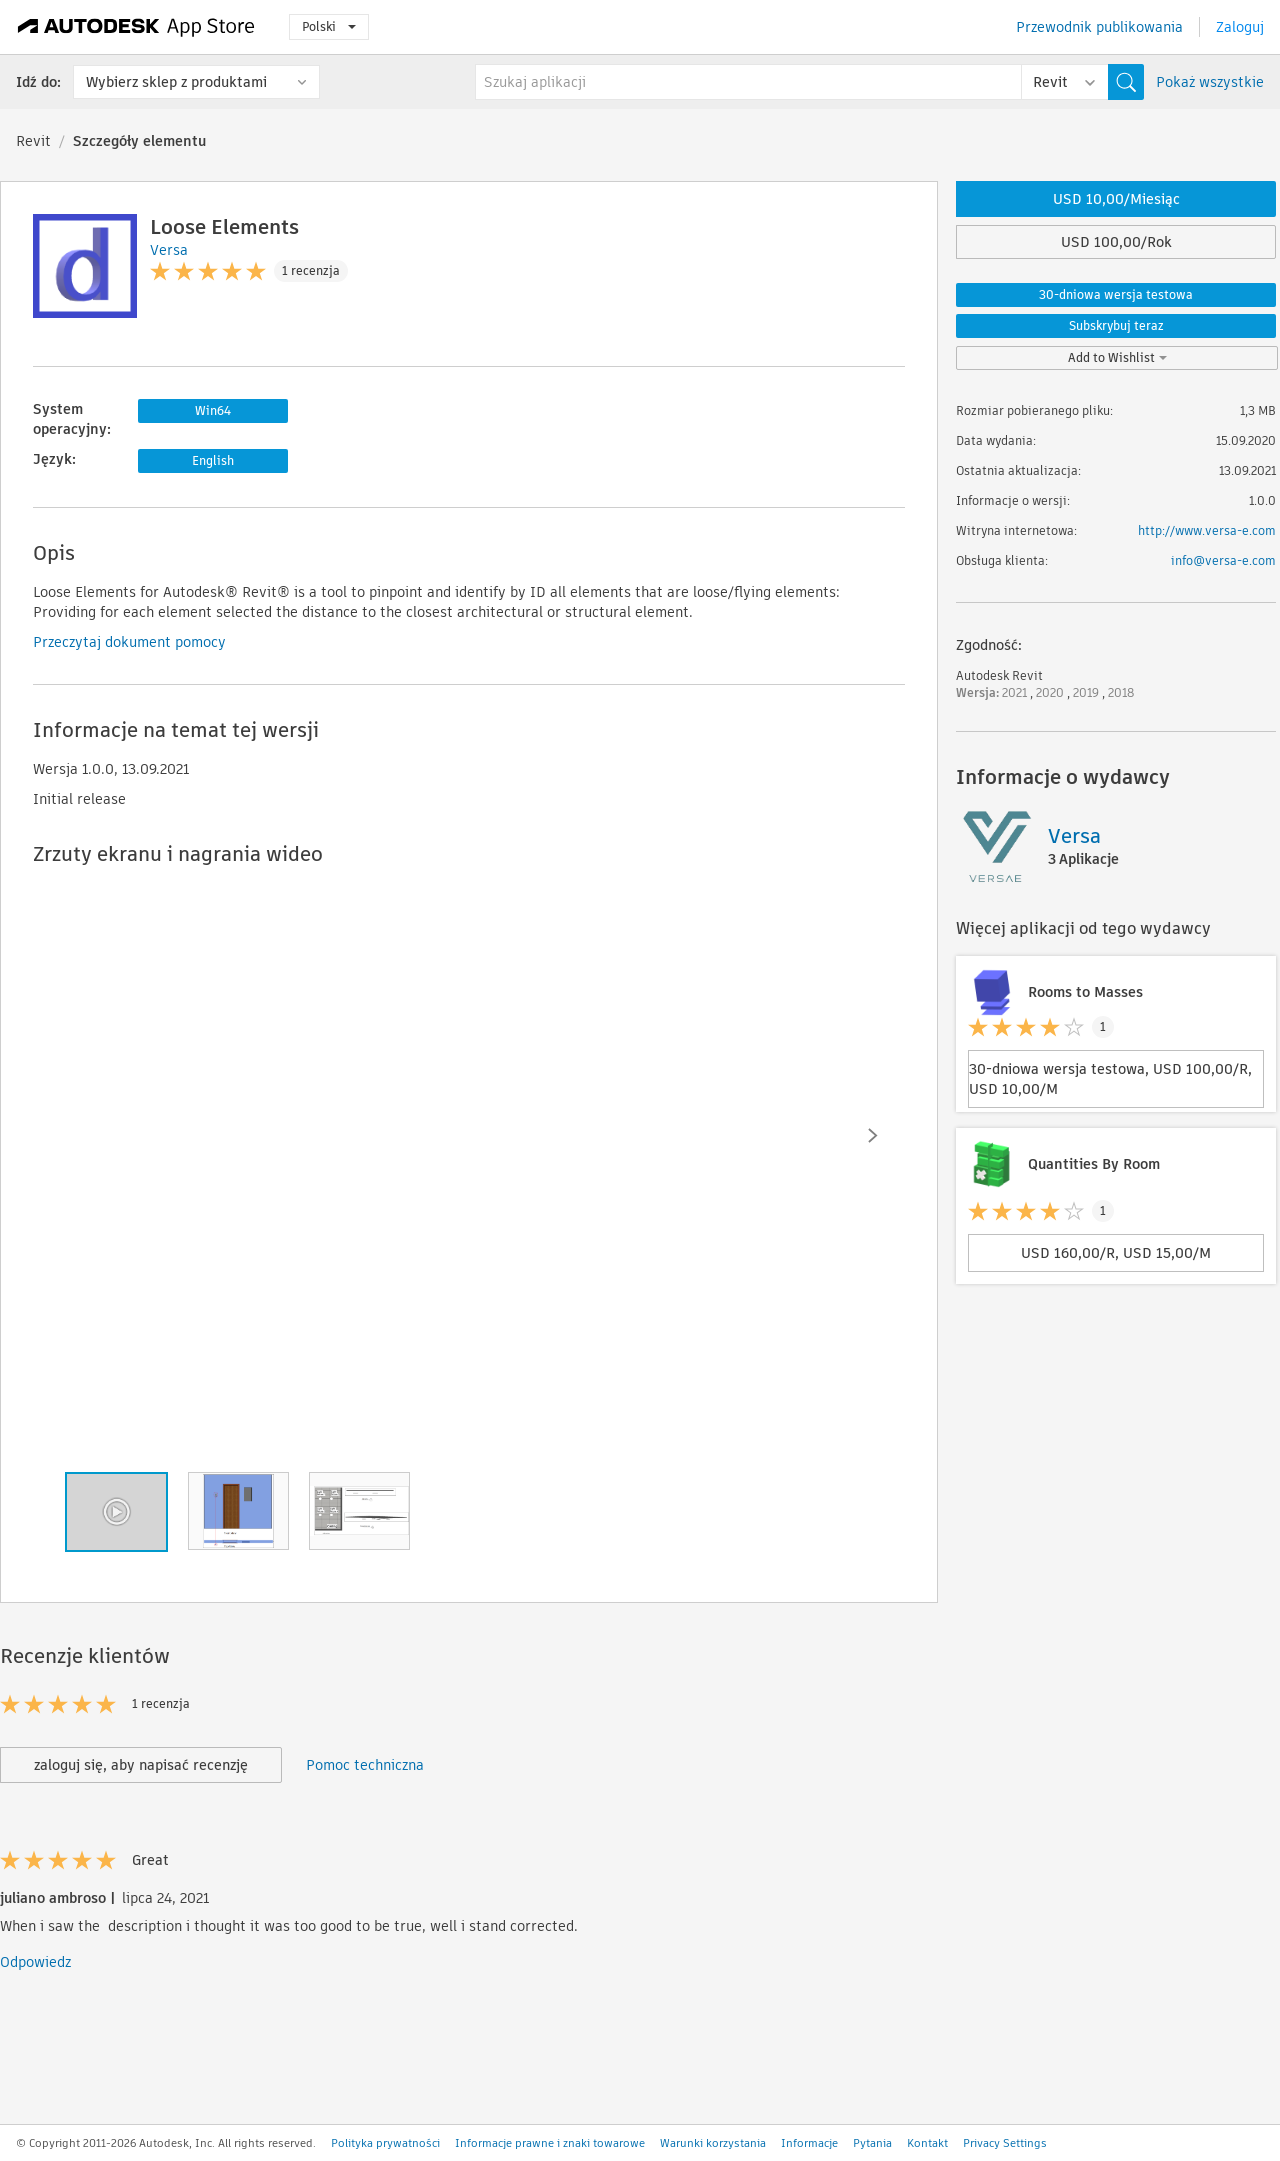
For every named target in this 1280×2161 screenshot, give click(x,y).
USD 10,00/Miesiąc (1116, 199)
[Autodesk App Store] (136, 27)
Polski (329, 26)
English (213, 460)
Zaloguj (1240, 27)
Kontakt (927, 2143)
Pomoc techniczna (365, 1765)
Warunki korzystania (713, 2143)
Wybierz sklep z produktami (176, 82)
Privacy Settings (1005, 2143)
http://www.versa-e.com (1207, 530)
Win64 (213, 410)
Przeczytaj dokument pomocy (129, 642)
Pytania (872, 2143)
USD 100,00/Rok (1116, 242)
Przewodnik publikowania (1099, 27)
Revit (33, 141)
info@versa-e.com (1223, 560)
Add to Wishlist (1117, 357)
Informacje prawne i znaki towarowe (550, 2143)
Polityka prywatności (385, 2143)
